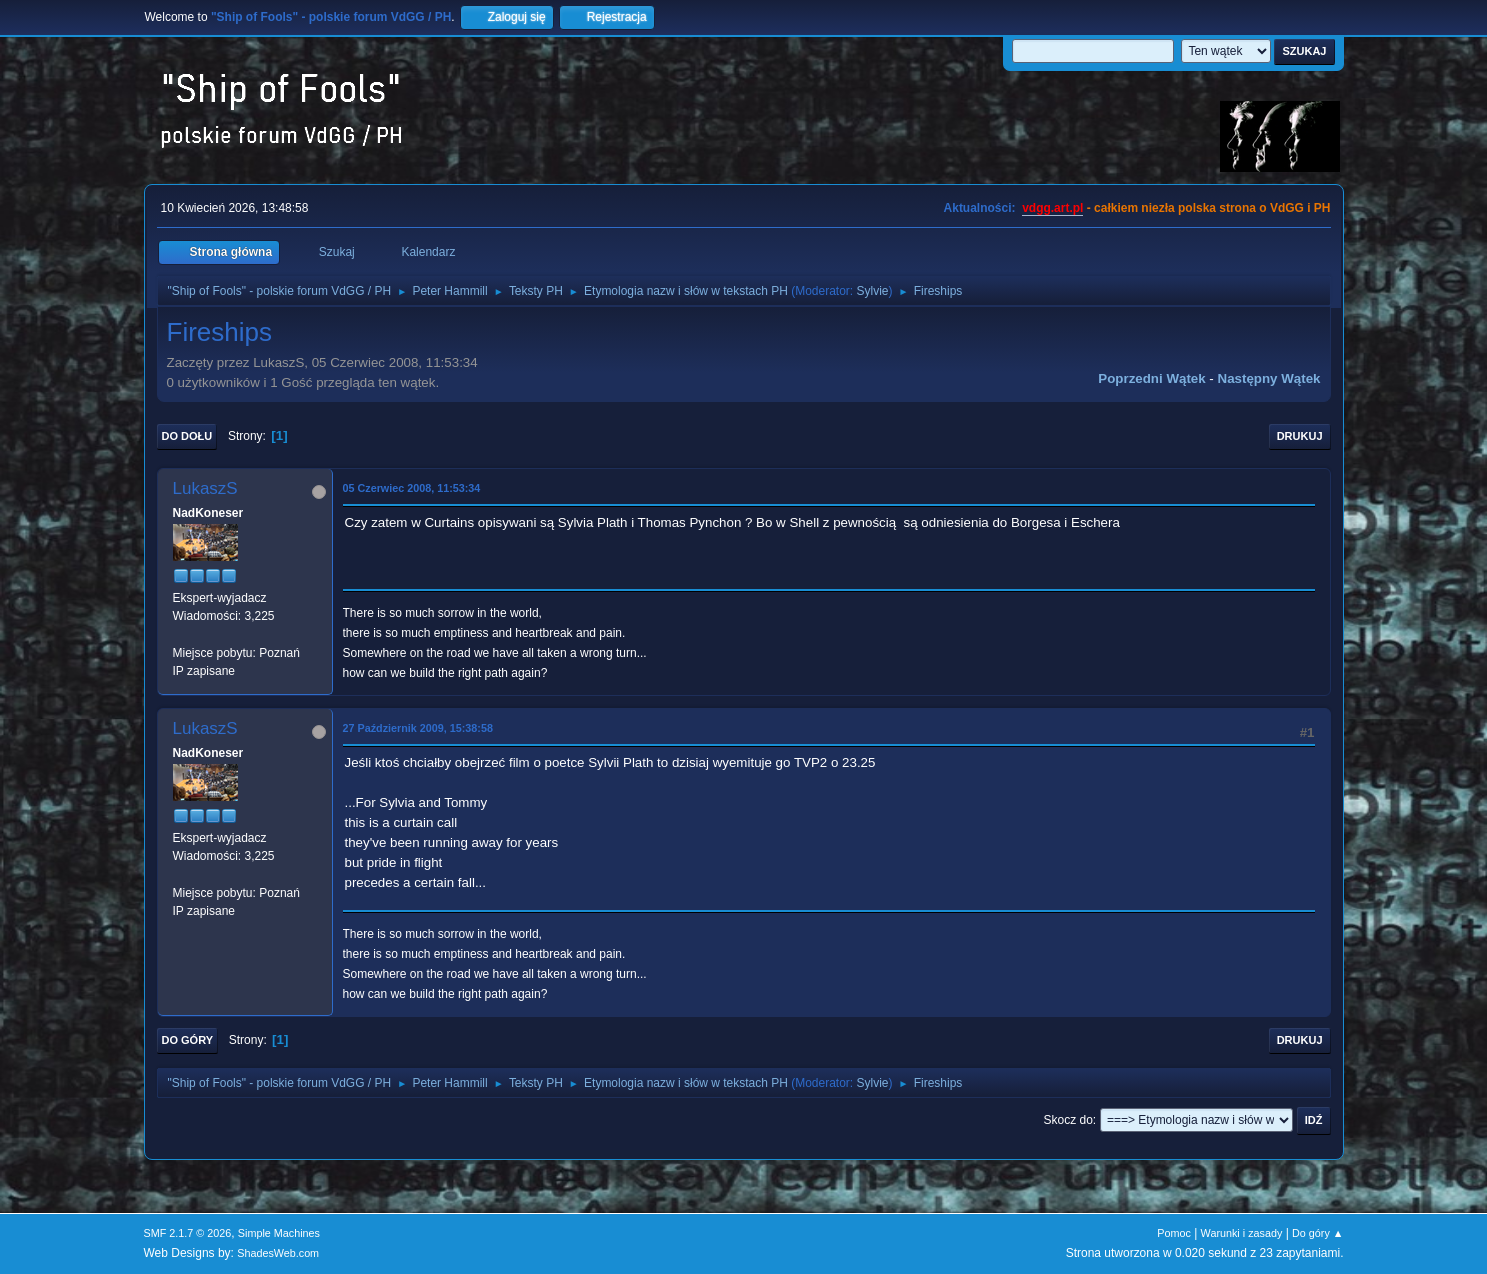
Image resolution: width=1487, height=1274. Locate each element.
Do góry (188, 1040)
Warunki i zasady (1242, 1233)
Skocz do (1068, 1120)
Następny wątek (1269, 378)
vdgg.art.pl (1052, 208)
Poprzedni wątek (1151, 378)
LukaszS (205, 488)
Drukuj (1300, 436)
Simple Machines (279, 1233)
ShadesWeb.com (278, 1253)
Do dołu (187, 436)
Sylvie (873, 291)
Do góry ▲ (1317, 1233)
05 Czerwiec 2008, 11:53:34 (412, 488)
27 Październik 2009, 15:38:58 (418, 728)
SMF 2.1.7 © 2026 (188, 1233)
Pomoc (1174, 1233)
